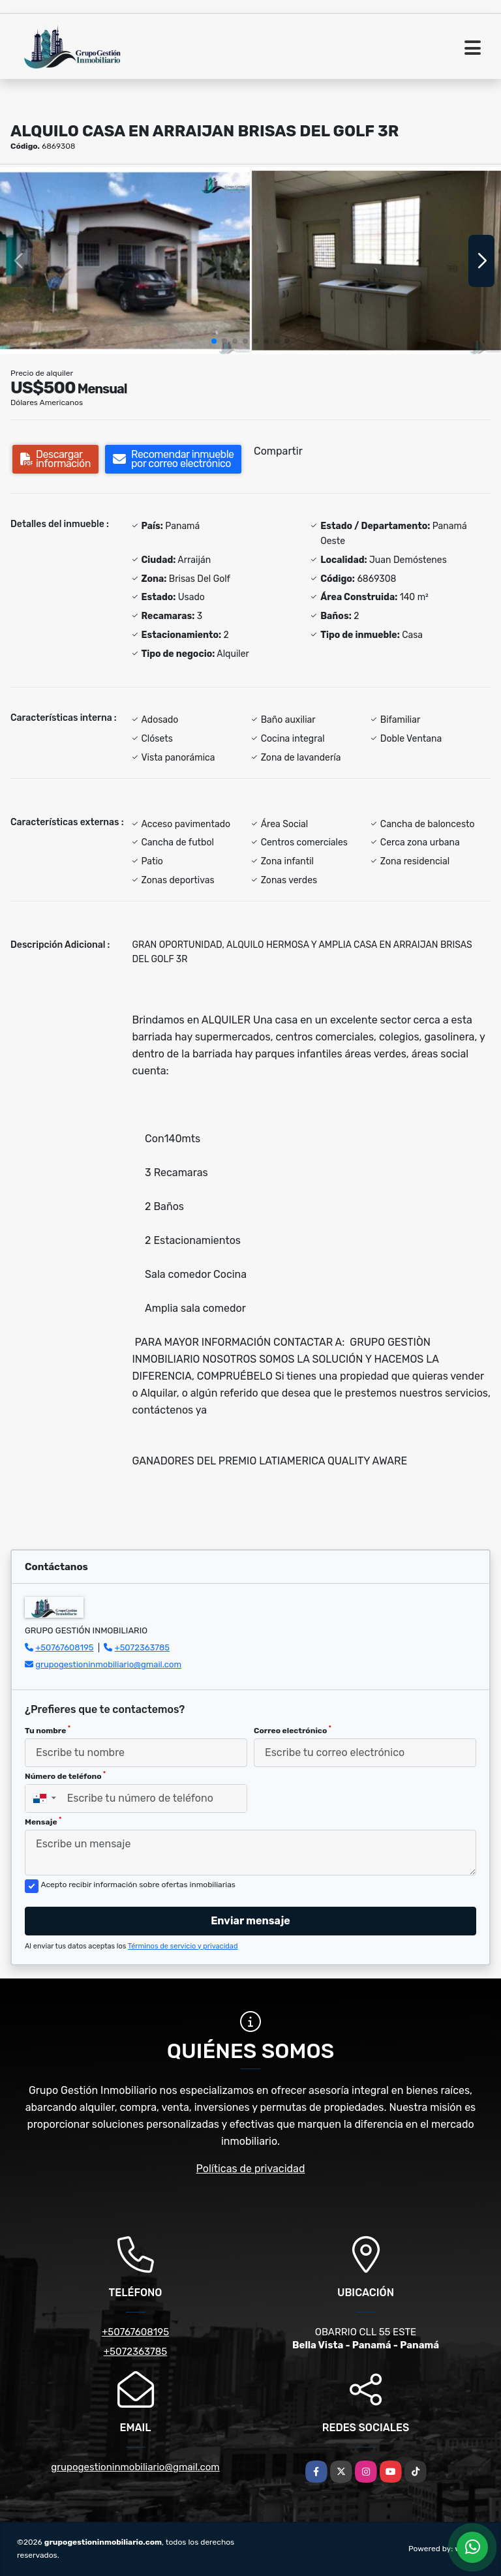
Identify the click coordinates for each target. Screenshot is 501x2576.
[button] (214, 341)
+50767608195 (64, 1647)
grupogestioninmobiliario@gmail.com (108, 1664)
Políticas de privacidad (250, 2168)
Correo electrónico (292, 1730)
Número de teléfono (65, 1775)
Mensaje (43, 1821)
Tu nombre (47, 1730)
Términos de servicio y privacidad (183, 1946)
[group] (125, 260)
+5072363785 (142, 1647)
